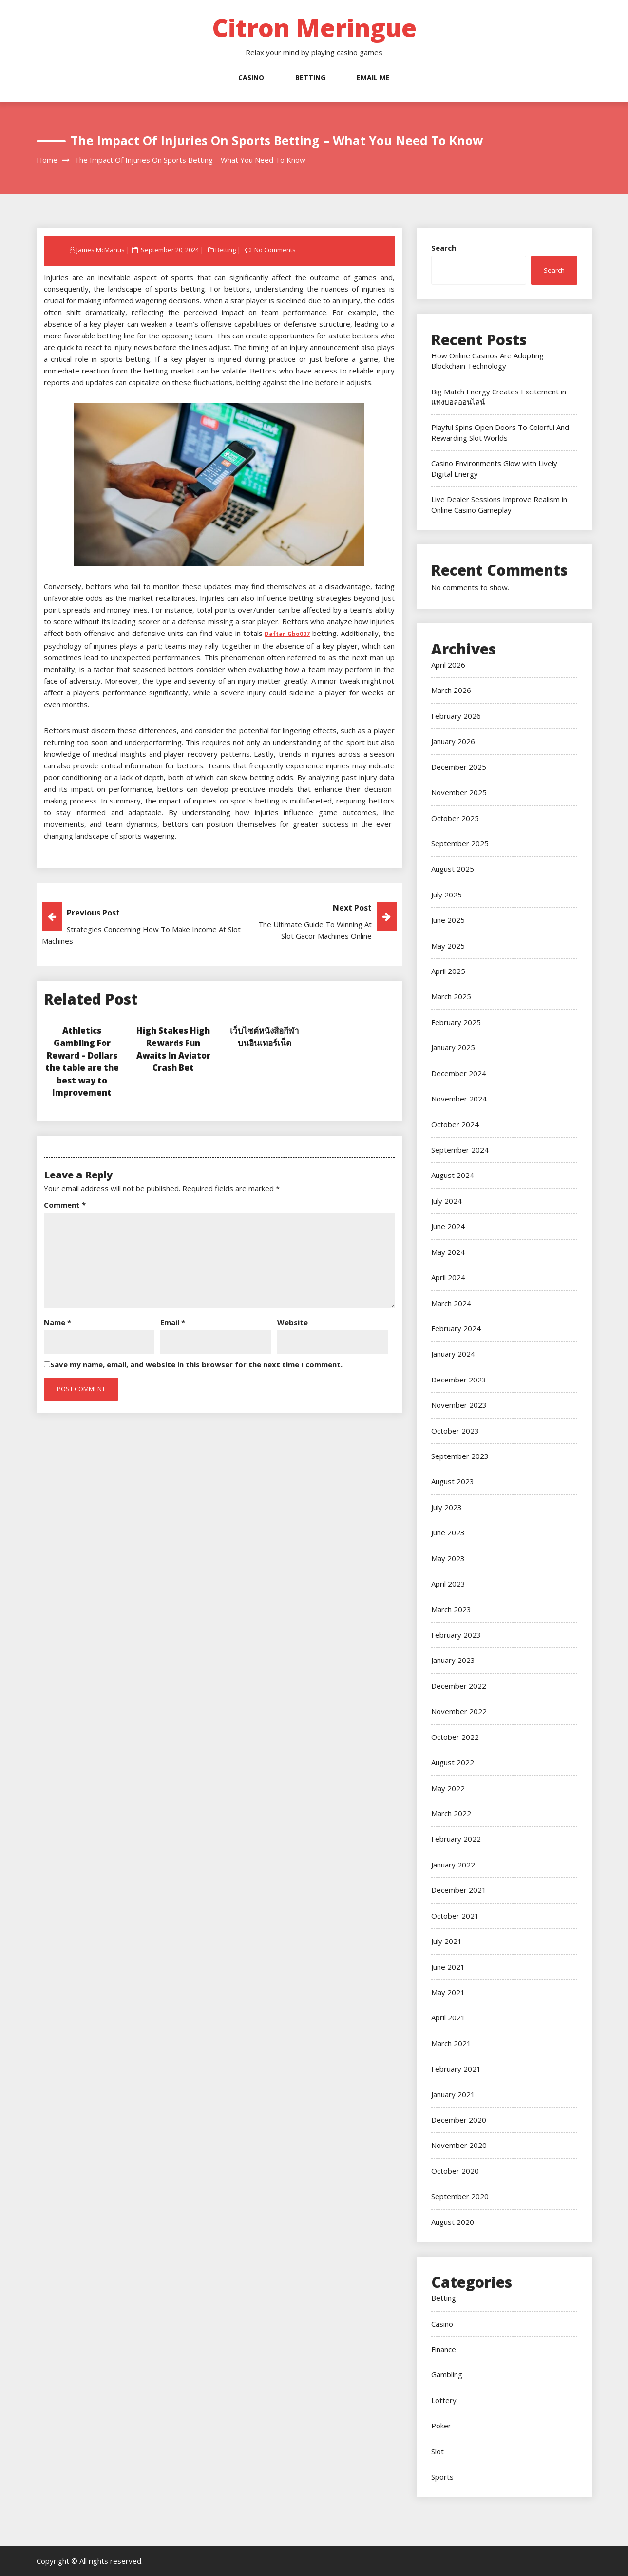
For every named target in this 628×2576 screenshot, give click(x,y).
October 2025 (455, 818)
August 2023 (452, 1481)
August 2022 (452, 1762)
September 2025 (460, 843)
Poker (441, 2425)
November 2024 (459, 1098)
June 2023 (448, 1532)
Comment (65, 1205)
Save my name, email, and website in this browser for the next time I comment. (196, 1364)
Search (443, 248)
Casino (251, 77)
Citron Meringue (314, 27)
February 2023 (456, 1635)
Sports (442, 2477)
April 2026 (448, 665)
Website (292, 1322)
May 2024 (448, 1252)
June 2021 (448, 1967)
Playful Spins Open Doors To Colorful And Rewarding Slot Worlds (500, 432)
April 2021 (448, 2017)
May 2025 (448, 946)
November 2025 (459, 792)
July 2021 (446, 1941)
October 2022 (455, 1737)
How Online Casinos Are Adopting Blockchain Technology (487, 361)
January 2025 (453, 1047)
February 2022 (456, 1839)
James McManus (100, 249)
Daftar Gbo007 (287, 634)
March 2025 (451, 996)
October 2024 (455, 1124)
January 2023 (453, 1660)
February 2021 (456, 2068)
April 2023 (448, 1583)
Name (57, 1322)
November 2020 (459, 2145)
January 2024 (453, 1354)
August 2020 (452, 2222)
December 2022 (458, 1686)
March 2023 (451, 1609)
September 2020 (460, 2196)
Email (172, 1322)
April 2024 (448, 1277)
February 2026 (456, 716)
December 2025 (458, 767)
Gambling (446, 2374)
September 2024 (460, 1150)
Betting (310, 77)
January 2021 (453, 2094)
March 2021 (451, 2043)
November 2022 (459, 1711)
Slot (437, 2451)
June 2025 (448, 920)
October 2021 (455, 1916)
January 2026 (453, 741)
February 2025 (456, 1022)
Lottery (444, 2400)
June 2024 (448, 1226)
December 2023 (458, 1379)
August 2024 (452, 1175)
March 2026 (451, 690)
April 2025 (448, 971)
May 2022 (448, 1788)
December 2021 (458, 1890)
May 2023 (448, 1558)
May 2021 (448, 1992)
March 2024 (451, 1303)
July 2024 (446, 1201)
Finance (443, 2349)
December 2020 (458, 2120)
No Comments (275, 249)
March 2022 (451, 1813)
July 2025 (446, 894)
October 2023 (455, 1431)
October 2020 (455, 2171)
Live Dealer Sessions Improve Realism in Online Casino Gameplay (499, 504)
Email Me (373, 77)
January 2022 (453, 1864)
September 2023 (460, 1456)
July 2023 (446, 1507)
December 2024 (458, 1073)
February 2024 (456, 1328)
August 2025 (452, 869)
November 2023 (459, 1405)
